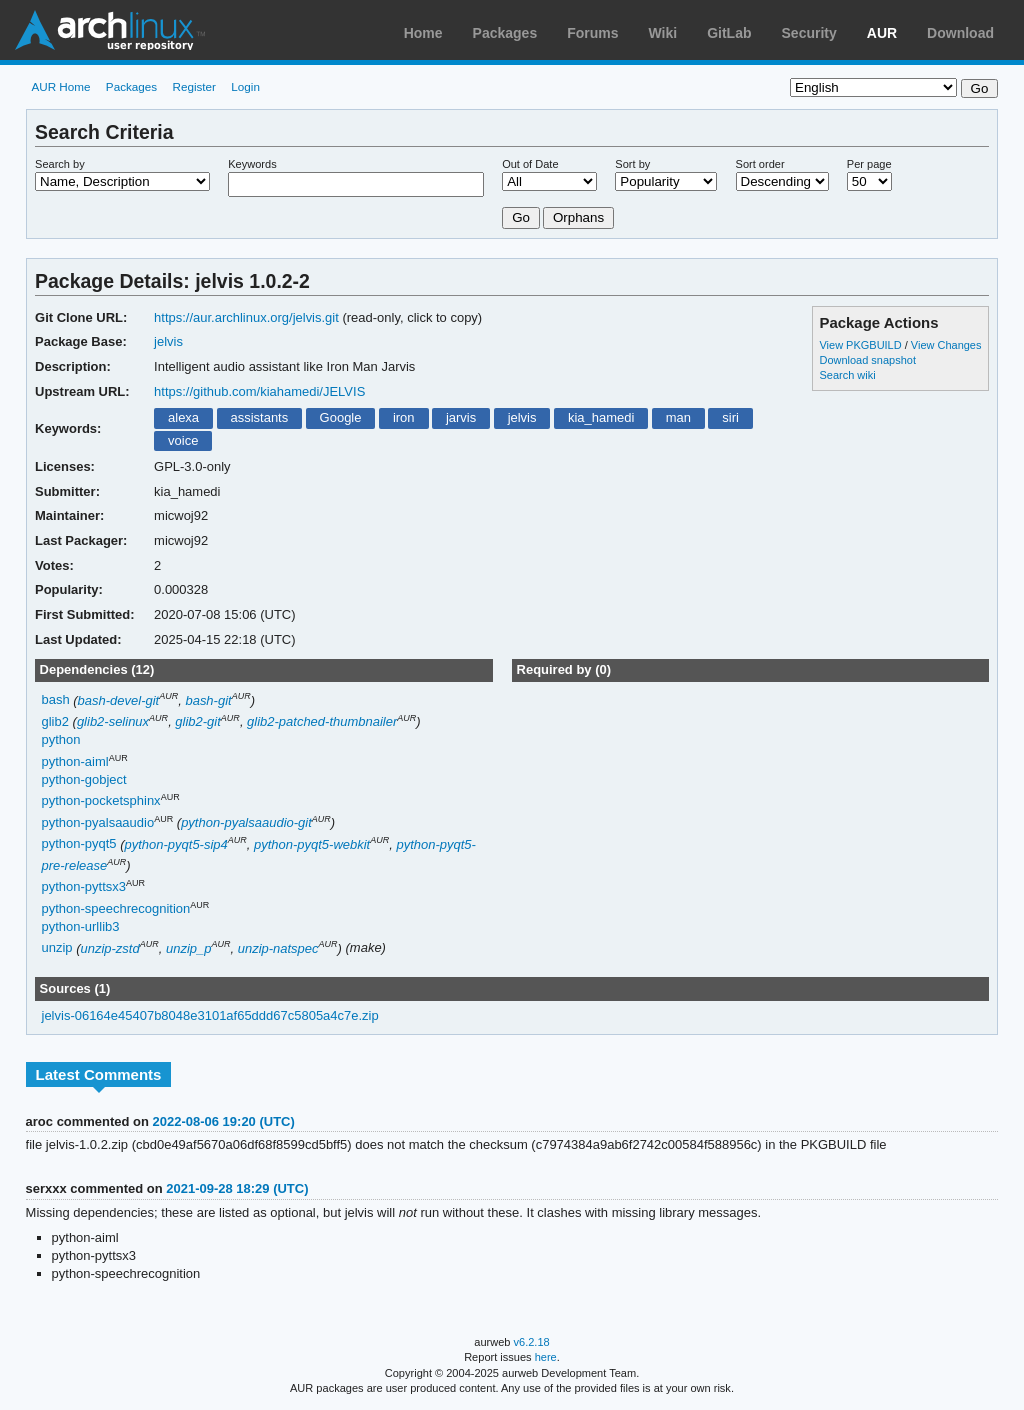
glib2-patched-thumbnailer (322, 721)
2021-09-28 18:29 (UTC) (237, 1188)
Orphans (578, 217)
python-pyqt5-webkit (312, 844)
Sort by (632, 164)
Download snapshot (867, 360)
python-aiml (75, 761)
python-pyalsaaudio (98, 822)
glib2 (55, 721)
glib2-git (197, 721)
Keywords (252, 164)
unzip (57, 948)
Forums (592, 33)
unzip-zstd (110, 948)
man (678, 417)
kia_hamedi (601, 417)
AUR (882, 33)
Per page (869, 164)
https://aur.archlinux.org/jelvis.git (246, 317)
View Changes (946, 345)
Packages (505, 33)
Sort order (760, 164)
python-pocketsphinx (101, 801)
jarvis (461, 417)
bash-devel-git (119, 700)
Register (194, 86)
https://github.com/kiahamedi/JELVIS (259, 391)
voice (183, 440)
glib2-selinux (113, 721)
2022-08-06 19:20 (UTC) (224, 1121)
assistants (259, 417)
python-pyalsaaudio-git (246, 822)
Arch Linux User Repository (110, 30)
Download (960, 33)
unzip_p (188, 948)
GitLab (729, 33)
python (61, 739)
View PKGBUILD (861, 345)
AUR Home (60, 86)
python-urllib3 (81, 926)
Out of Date (530, 164)
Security (809, 33)
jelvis (168, 341)
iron (404, 417)
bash (56, 700)
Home (423, 33)
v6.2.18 (532, 1342)
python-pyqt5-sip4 (176, 844)
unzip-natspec (278, 948)
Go (521, 217)
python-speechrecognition (116, 908)
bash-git (208, 700)
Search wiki (847, 375)
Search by (60, 164)
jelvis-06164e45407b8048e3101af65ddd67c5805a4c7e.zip (210, 1015)
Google (341, 417)
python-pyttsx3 (84, 887)
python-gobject (84, 779)
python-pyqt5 (79, 844)
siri (730, 417)
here (546, 1357)
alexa (183, 417)
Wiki (663, 33)
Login (245, 86)
